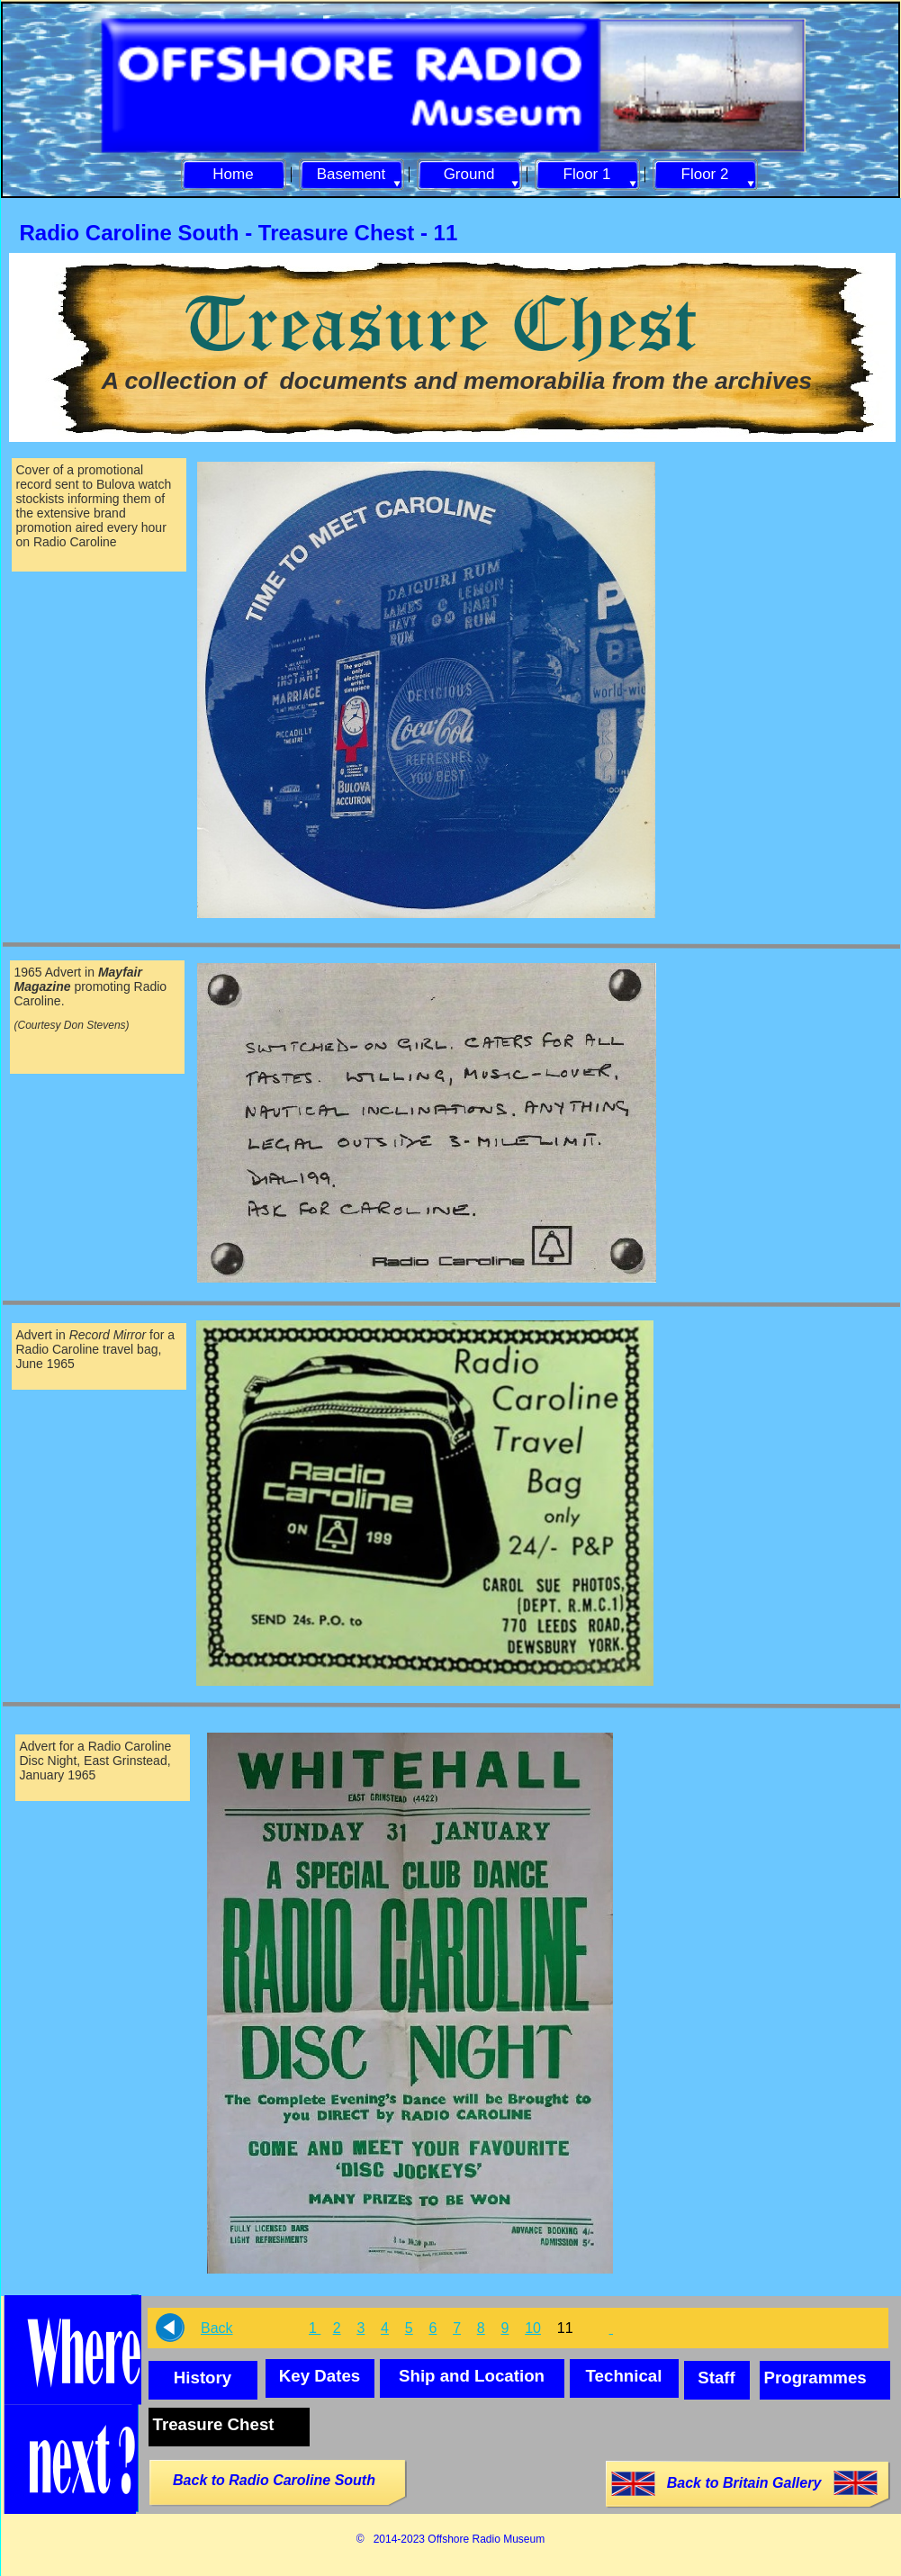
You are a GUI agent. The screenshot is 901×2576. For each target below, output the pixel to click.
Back (217, 2328)
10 (533, 2328)
